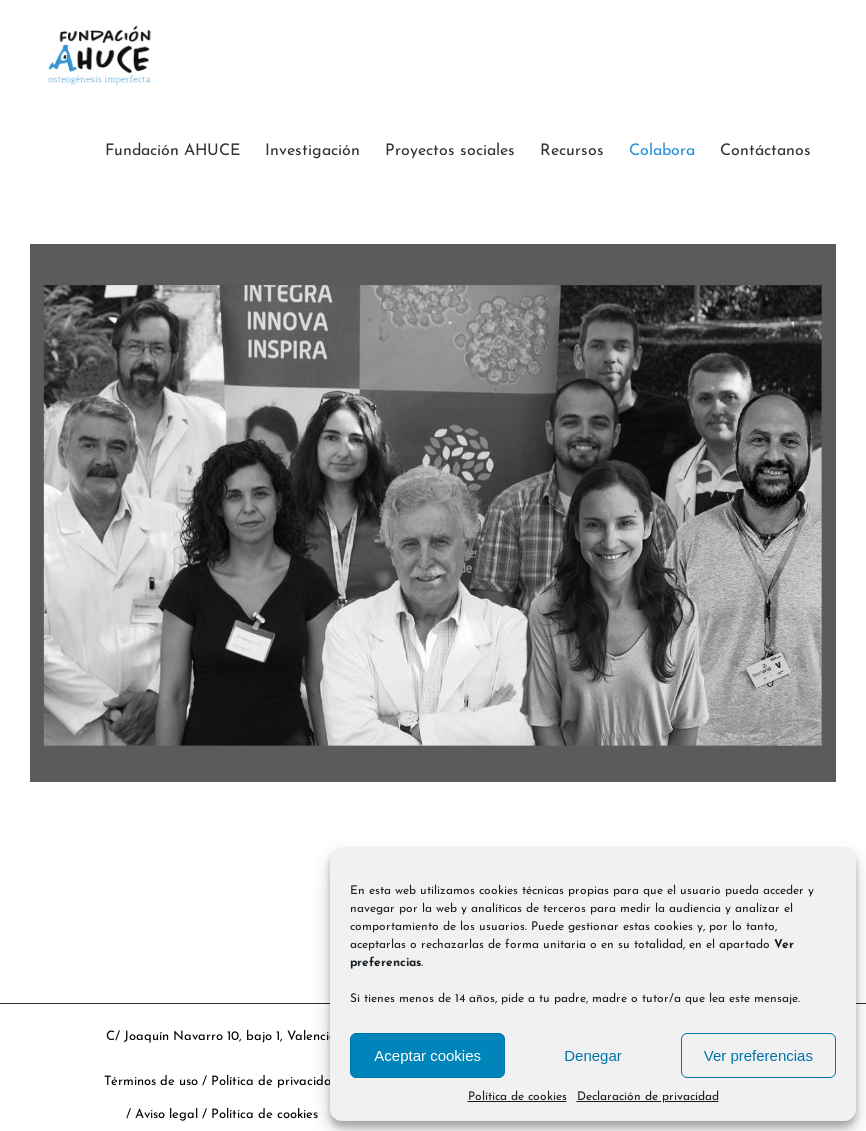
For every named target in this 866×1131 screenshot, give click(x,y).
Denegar (593, 1055)
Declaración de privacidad (648, 1097)
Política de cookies (517, 1097)
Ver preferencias (758, 1055)
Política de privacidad (275, 1081)
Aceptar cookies (427, 1055)
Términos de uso (151, 1081)
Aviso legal (168, 1114)
